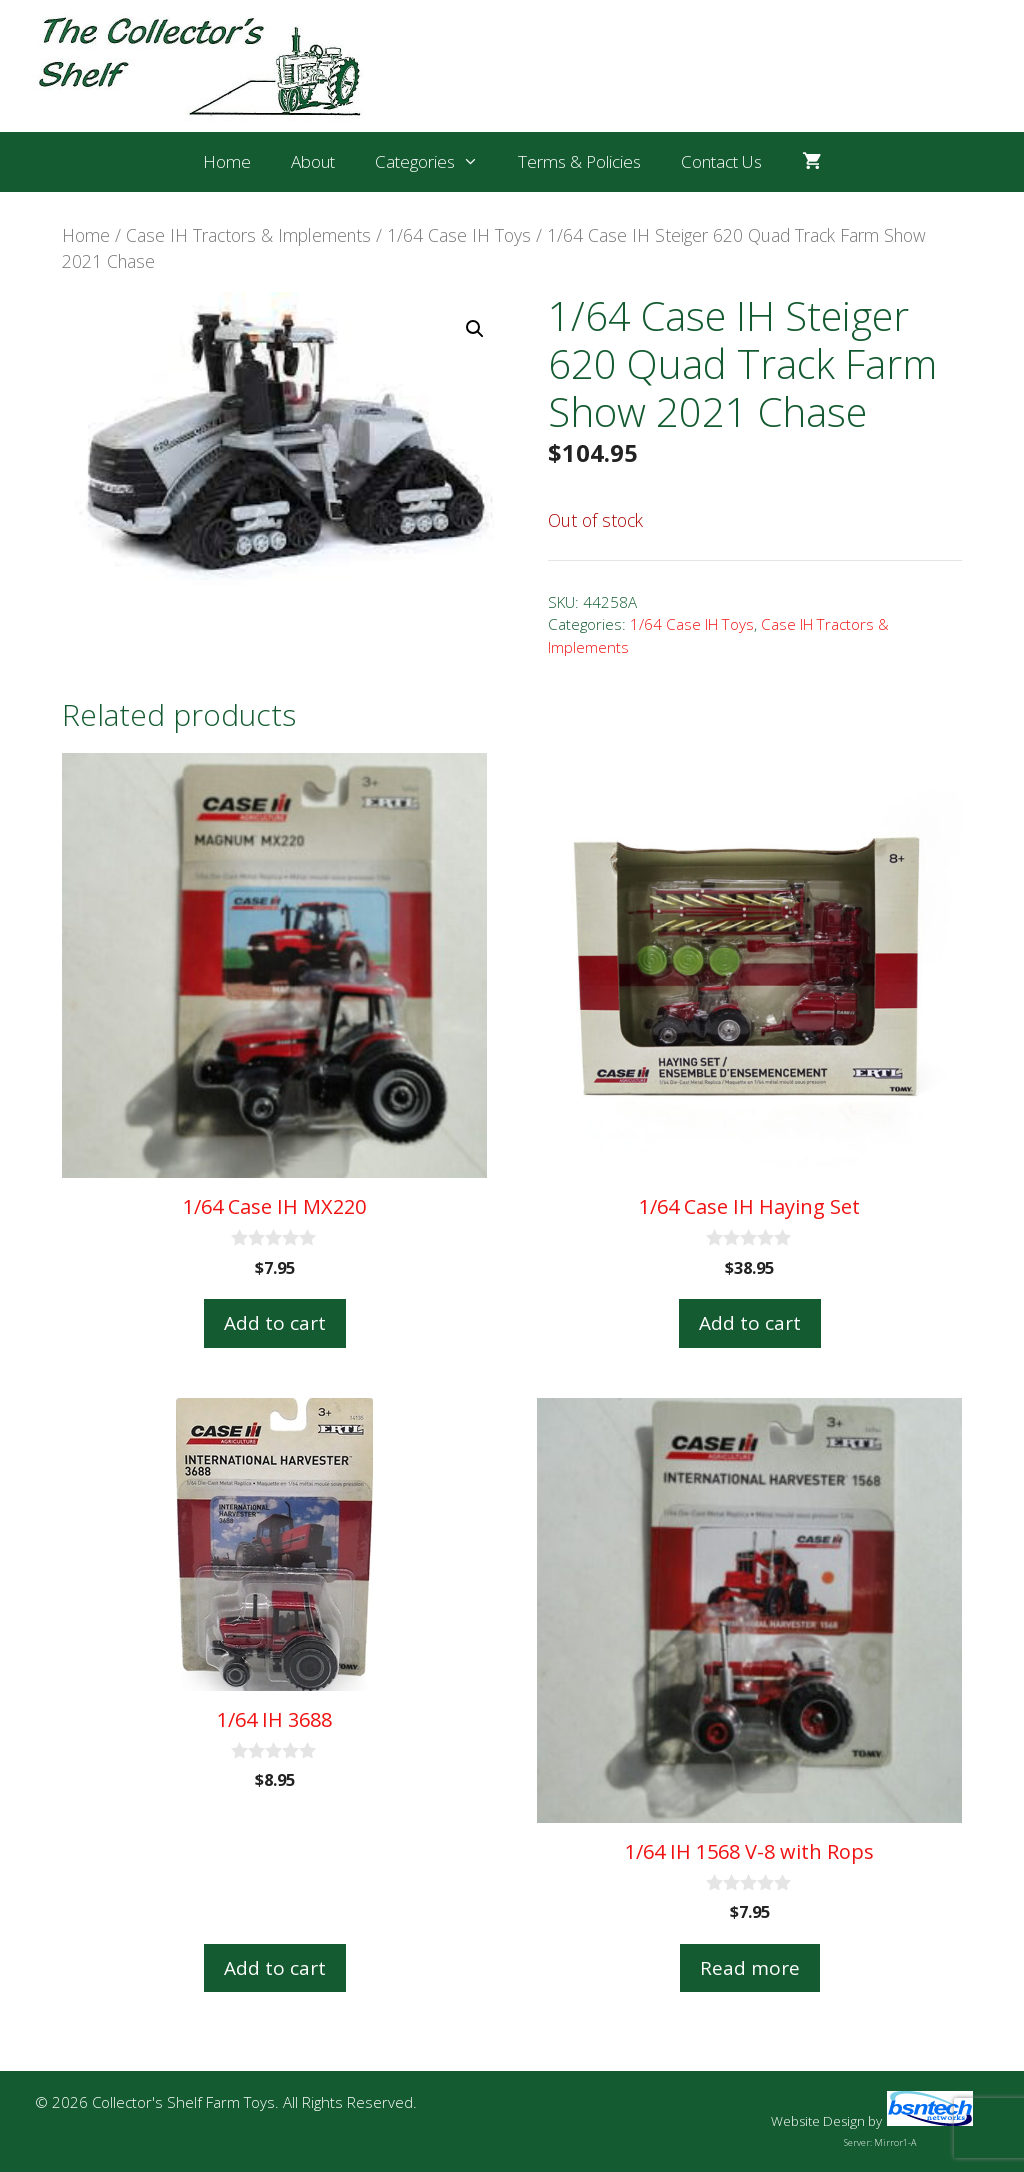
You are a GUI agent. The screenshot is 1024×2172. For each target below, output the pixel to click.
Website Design (818, 2121)
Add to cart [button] (275, 1323)
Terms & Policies (579, 161)
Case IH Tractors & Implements (248, 235)
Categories (437, 162)
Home (227, 161)
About (313, 161)
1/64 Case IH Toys (459, 235)
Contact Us (721, 161)
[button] (475, 329)
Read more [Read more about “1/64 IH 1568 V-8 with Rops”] (750, 1968)
